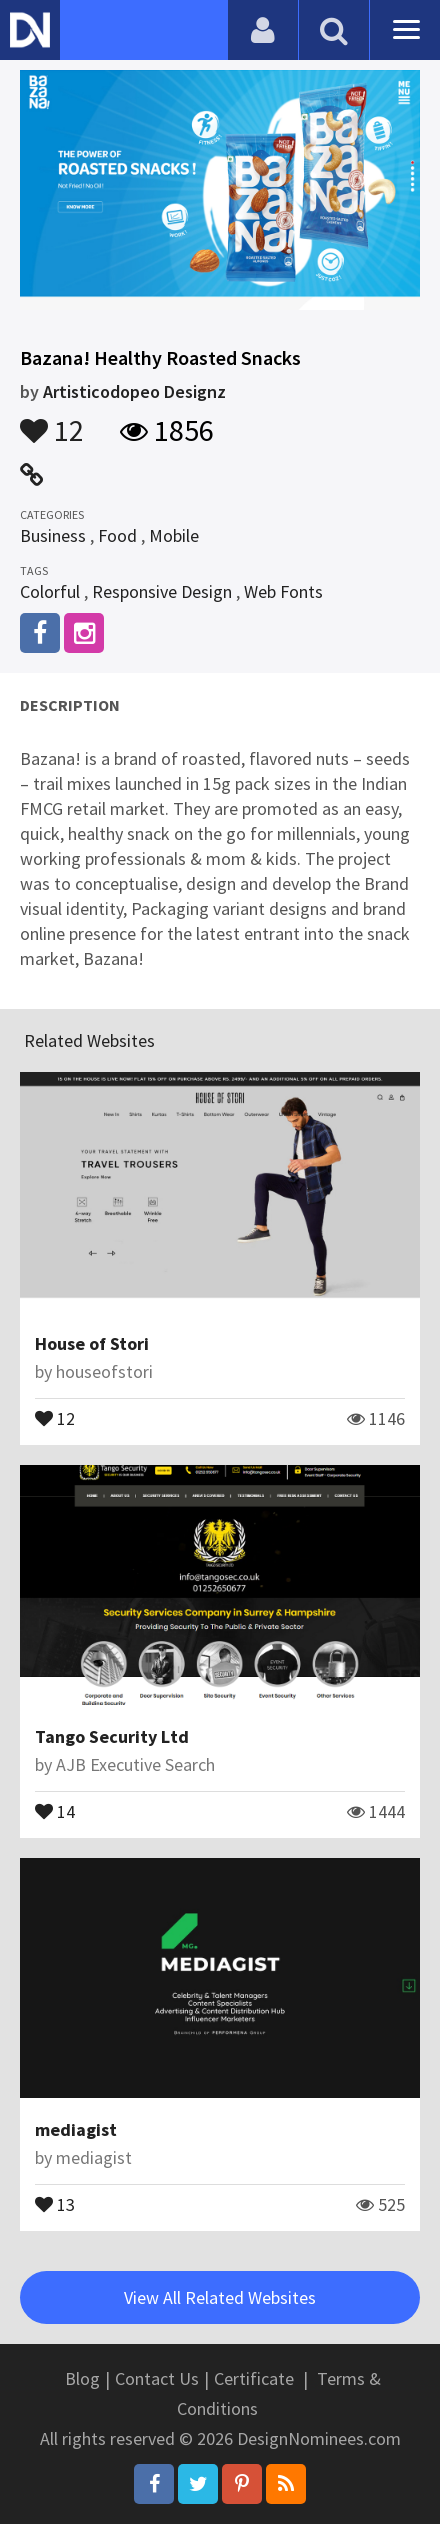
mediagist (76, 2129)
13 (55, 2203)
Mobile (174, 535)
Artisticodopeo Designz (134, 391)
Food (117, 535)
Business (53, 535)
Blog (82, 2378)
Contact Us (157, 2378)
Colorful (50, 591)
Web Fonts (283, 591)
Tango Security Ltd (112, 1736)
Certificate (254, 2378)
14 (55, 1810)
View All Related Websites (220, 2297)
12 (52, 421)
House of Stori (92, 1343)
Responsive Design (162, 591)
